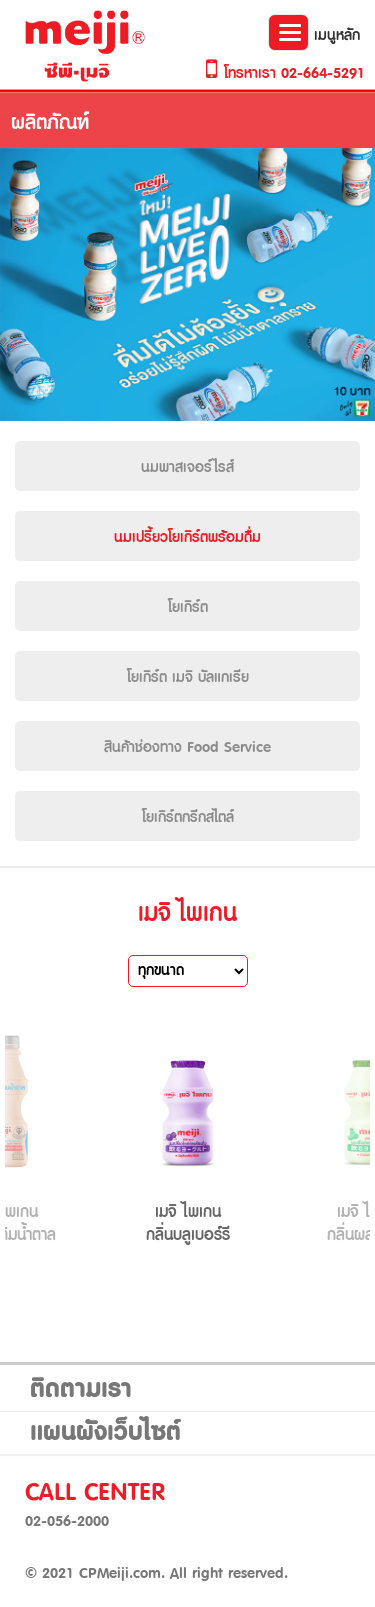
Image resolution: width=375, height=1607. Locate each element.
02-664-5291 (323, 73)
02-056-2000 (67, 1522)
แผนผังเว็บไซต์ (105, 1433)
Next (335, 1137)
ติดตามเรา (81, 1390)
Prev (40, 1137)
